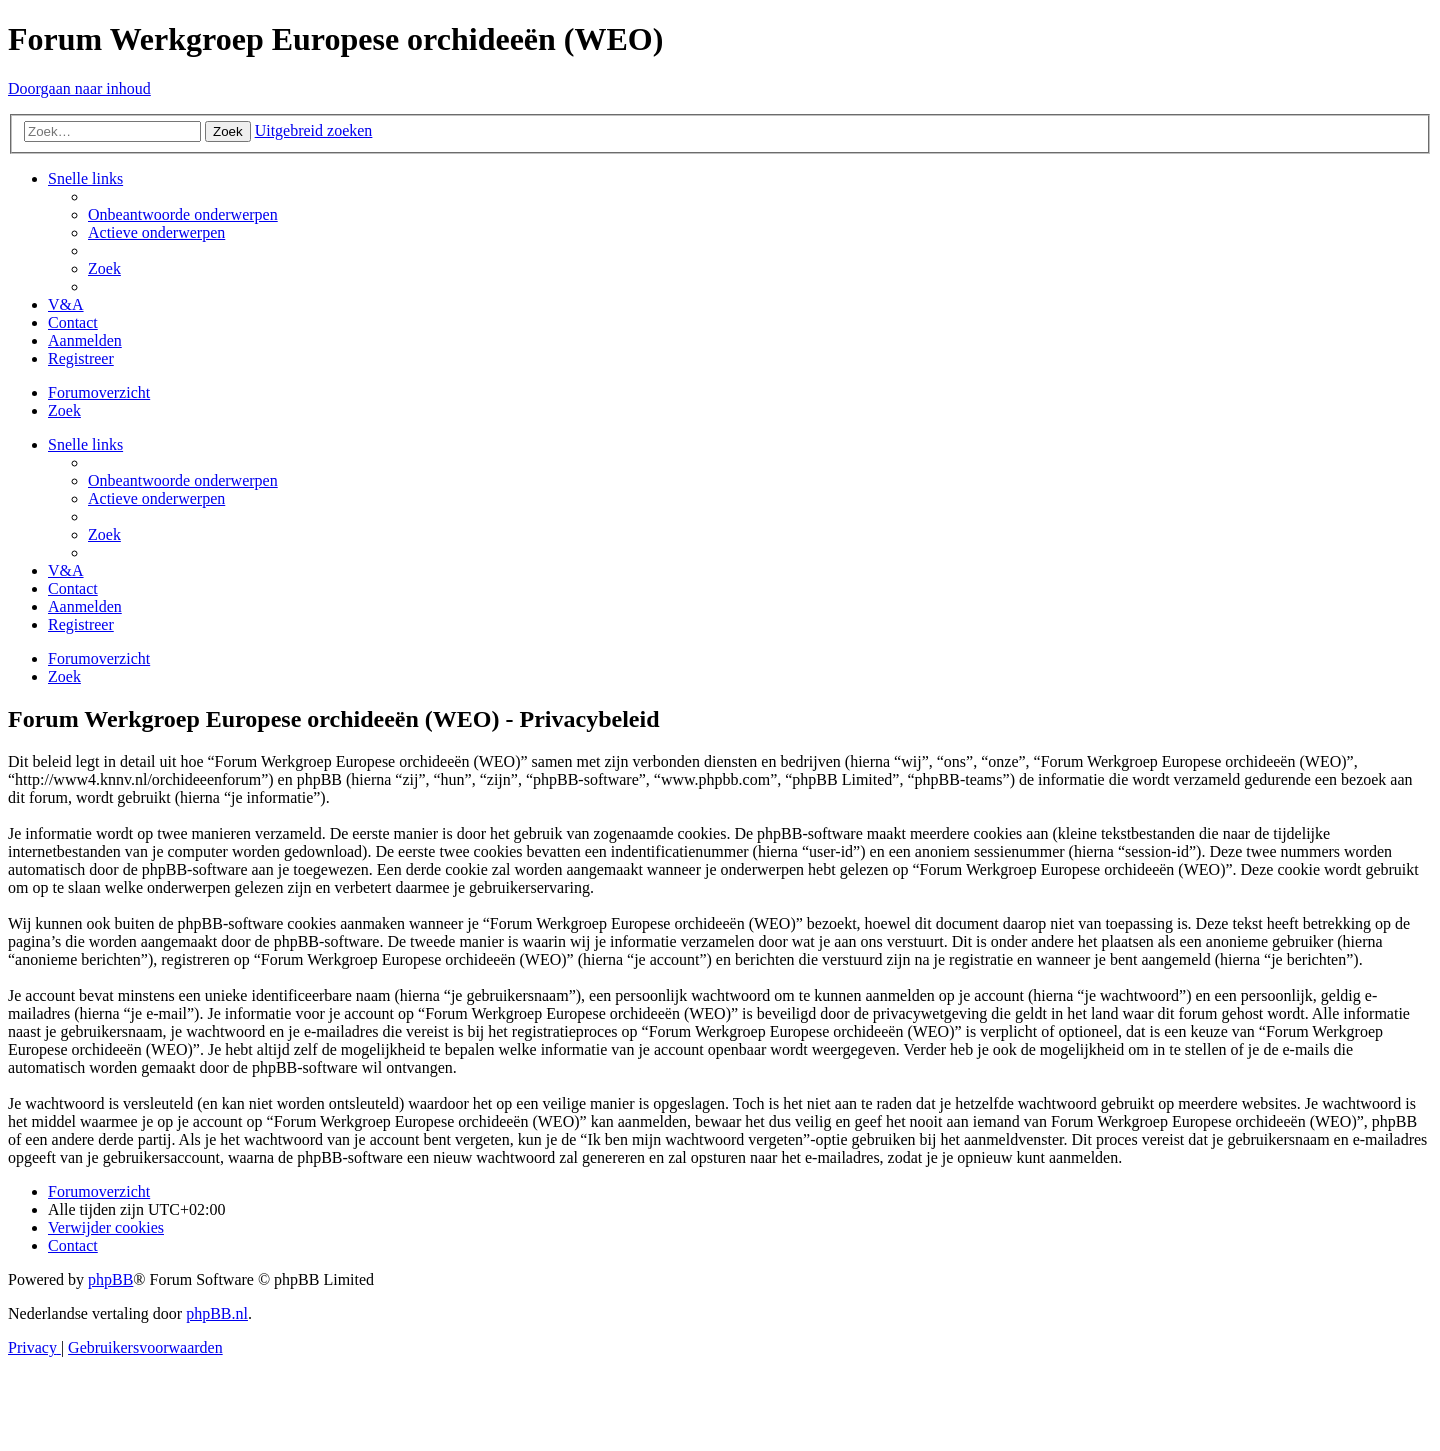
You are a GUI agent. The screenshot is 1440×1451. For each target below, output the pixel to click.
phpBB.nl (217, 1313)
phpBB (110, 1279)
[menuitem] (183, 214)
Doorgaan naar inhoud (79, 88)
